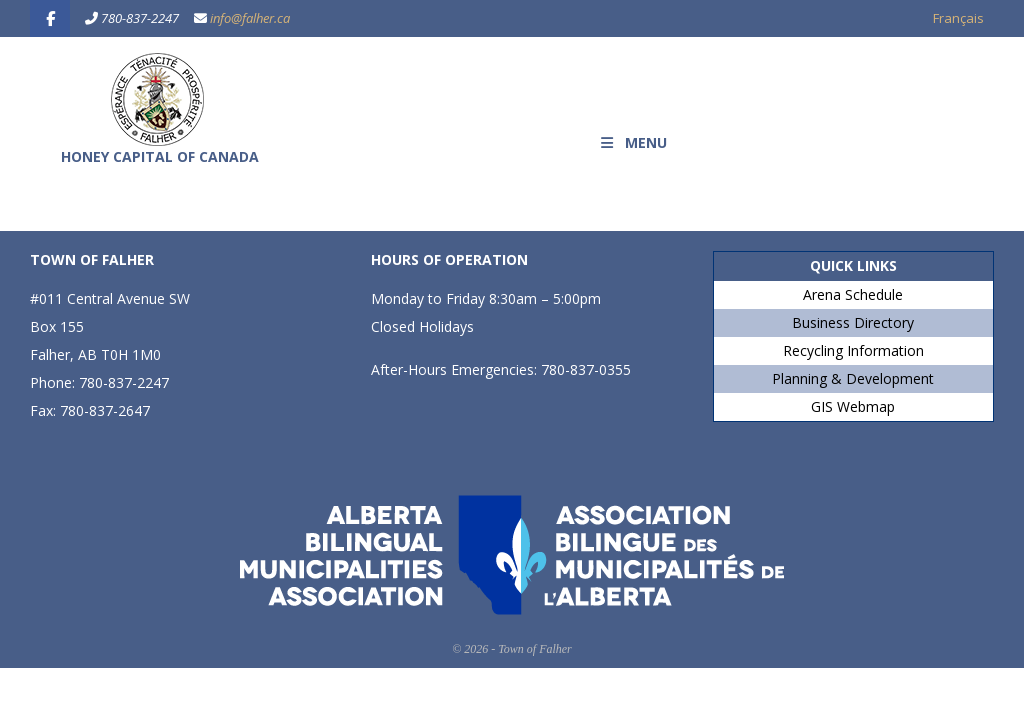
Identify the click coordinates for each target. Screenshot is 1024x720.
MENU (632, 142)
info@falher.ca (250, 18)
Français (958, 18)
